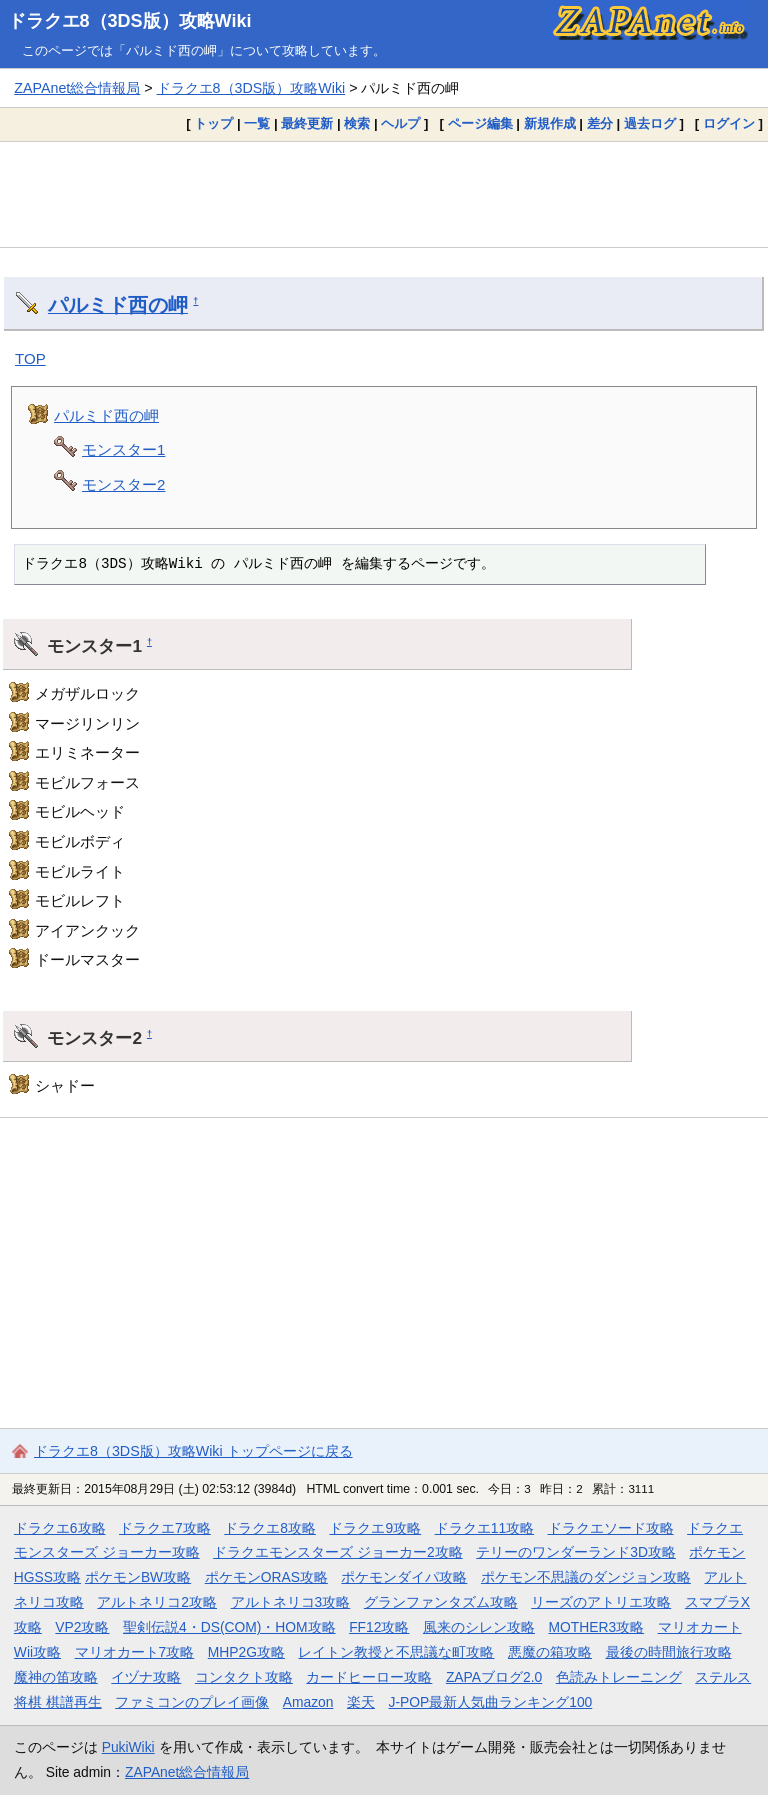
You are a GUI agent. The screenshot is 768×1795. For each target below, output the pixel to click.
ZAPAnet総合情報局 (77, 88)
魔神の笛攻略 (56, 1677)
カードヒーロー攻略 (369, 1677)
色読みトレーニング (619, 1677)
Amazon (308, 1702)
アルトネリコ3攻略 (291, 1602)
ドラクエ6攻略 (60, 1528)
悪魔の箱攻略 (550, 1652)
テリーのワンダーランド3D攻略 (576, 1552)
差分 (600, 123)
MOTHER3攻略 (596, 1627)
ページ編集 (480, 123)
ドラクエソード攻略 (611, 1528)
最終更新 (307, 123)
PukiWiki (128, 1747)
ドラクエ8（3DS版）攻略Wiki (130, 21)
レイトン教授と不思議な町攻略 (396, 1652)
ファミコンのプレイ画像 (192, 1702)
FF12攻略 (379, 1627)
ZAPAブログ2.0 (494, 1677)
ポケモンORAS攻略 (266, 1577)
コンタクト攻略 (244, 1677)
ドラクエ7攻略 (165, 1528)
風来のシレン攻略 (479, 1627)
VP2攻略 (82, 1627)
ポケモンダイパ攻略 (404, 1577)
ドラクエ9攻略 (375, 1528)
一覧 (257, 123)
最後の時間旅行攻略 (669, 1652)
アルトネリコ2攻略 (157, 1602)
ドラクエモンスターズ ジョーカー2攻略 (338, 1552)
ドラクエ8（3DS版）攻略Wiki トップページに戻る (193, 1451)
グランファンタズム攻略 (441, 1602)
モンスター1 (123, 449)
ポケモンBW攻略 (138, 1577)
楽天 (361, 1702)
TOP (30, 358)
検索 (357, 123)
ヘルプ (400, 123)
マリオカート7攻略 (135, 1652)
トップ (213, 123)
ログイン (729, 123)
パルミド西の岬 (118, 305)
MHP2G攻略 (246, 1652)
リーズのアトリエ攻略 (601, 1602)
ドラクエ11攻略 (484, 1528)
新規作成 (550, 123)
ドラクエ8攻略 (270, 1528)
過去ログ (650, 123)
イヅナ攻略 (146, 1677)
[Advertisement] (384, 194)
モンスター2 (123, 484)
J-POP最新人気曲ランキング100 (490, 1702)
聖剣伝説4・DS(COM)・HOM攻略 (229, 1627)
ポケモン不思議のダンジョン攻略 (586, 1577)
